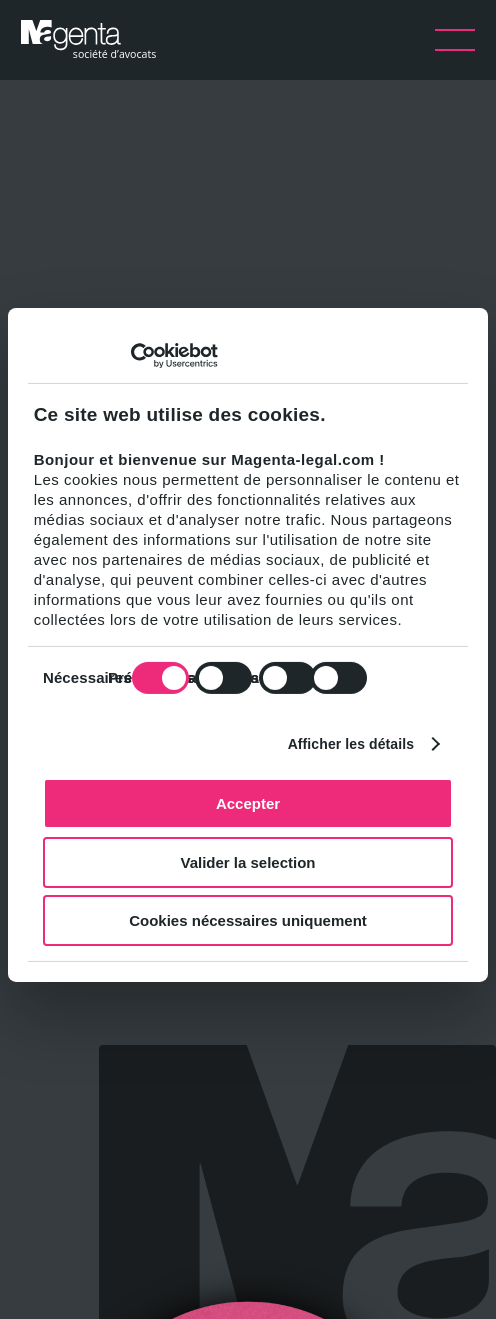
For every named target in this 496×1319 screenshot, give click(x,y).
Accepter (248, 803)
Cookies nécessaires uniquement (248, 920)
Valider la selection (247, 861)
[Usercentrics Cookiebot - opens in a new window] (130, 356)
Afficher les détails (351, 743)
